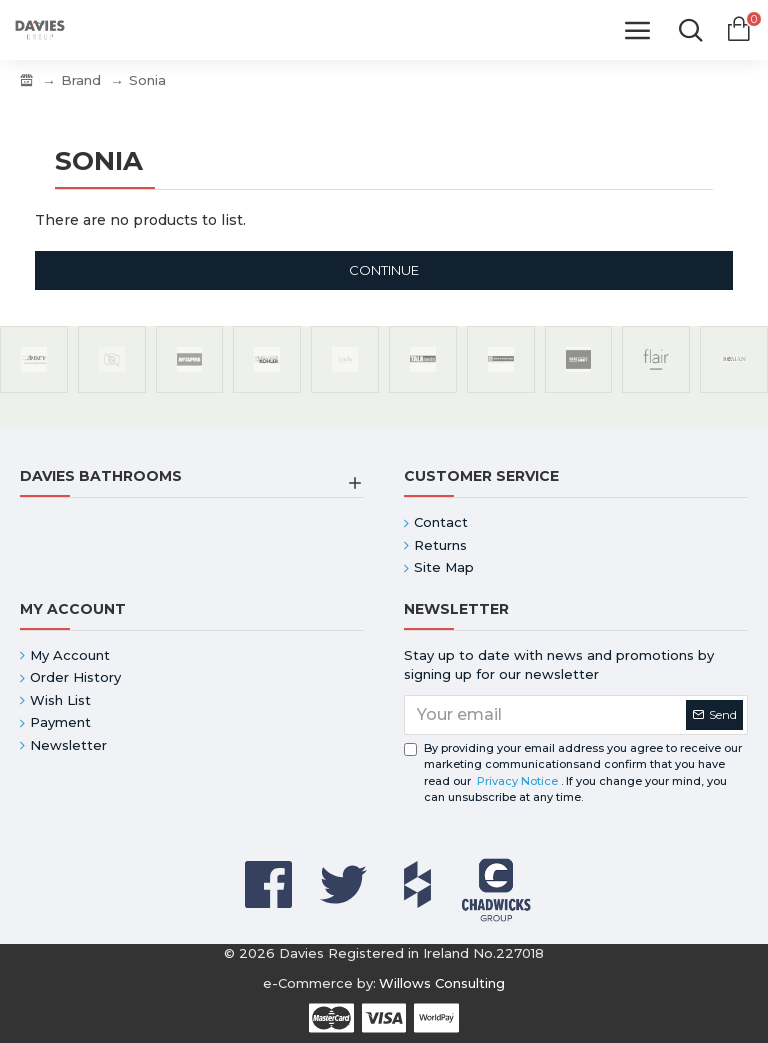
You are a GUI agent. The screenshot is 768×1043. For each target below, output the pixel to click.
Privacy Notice (517, 781)
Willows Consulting (442, 983)
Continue (384, 270)
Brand (81, 80)
